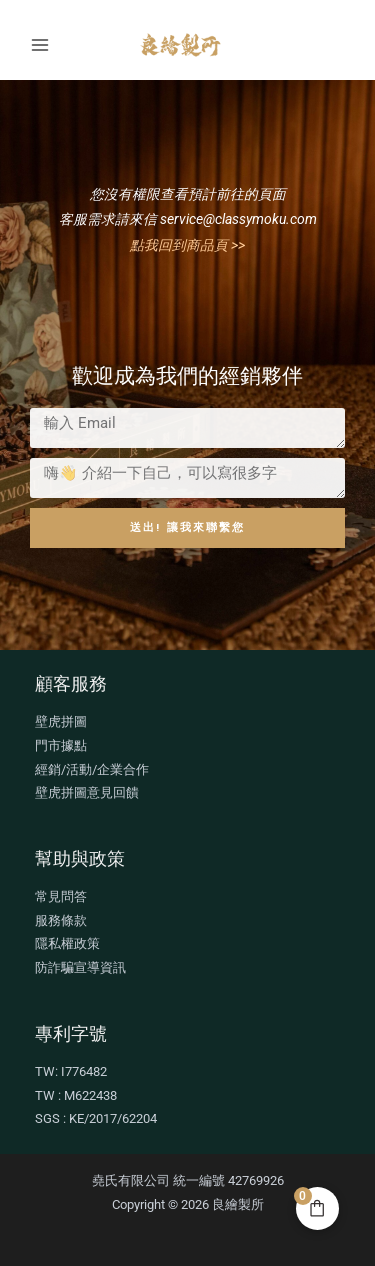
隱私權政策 (67, 943)
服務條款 (61, 920)
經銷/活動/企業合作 (92, 769)
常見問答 (61, 896)
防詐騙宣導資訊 (80, 967)
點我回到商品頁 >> (187, 245)
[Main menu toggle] (39, 44)
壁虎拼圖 (61, 721)
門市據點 (61, 745)
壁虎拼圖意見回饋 (87, 792)
